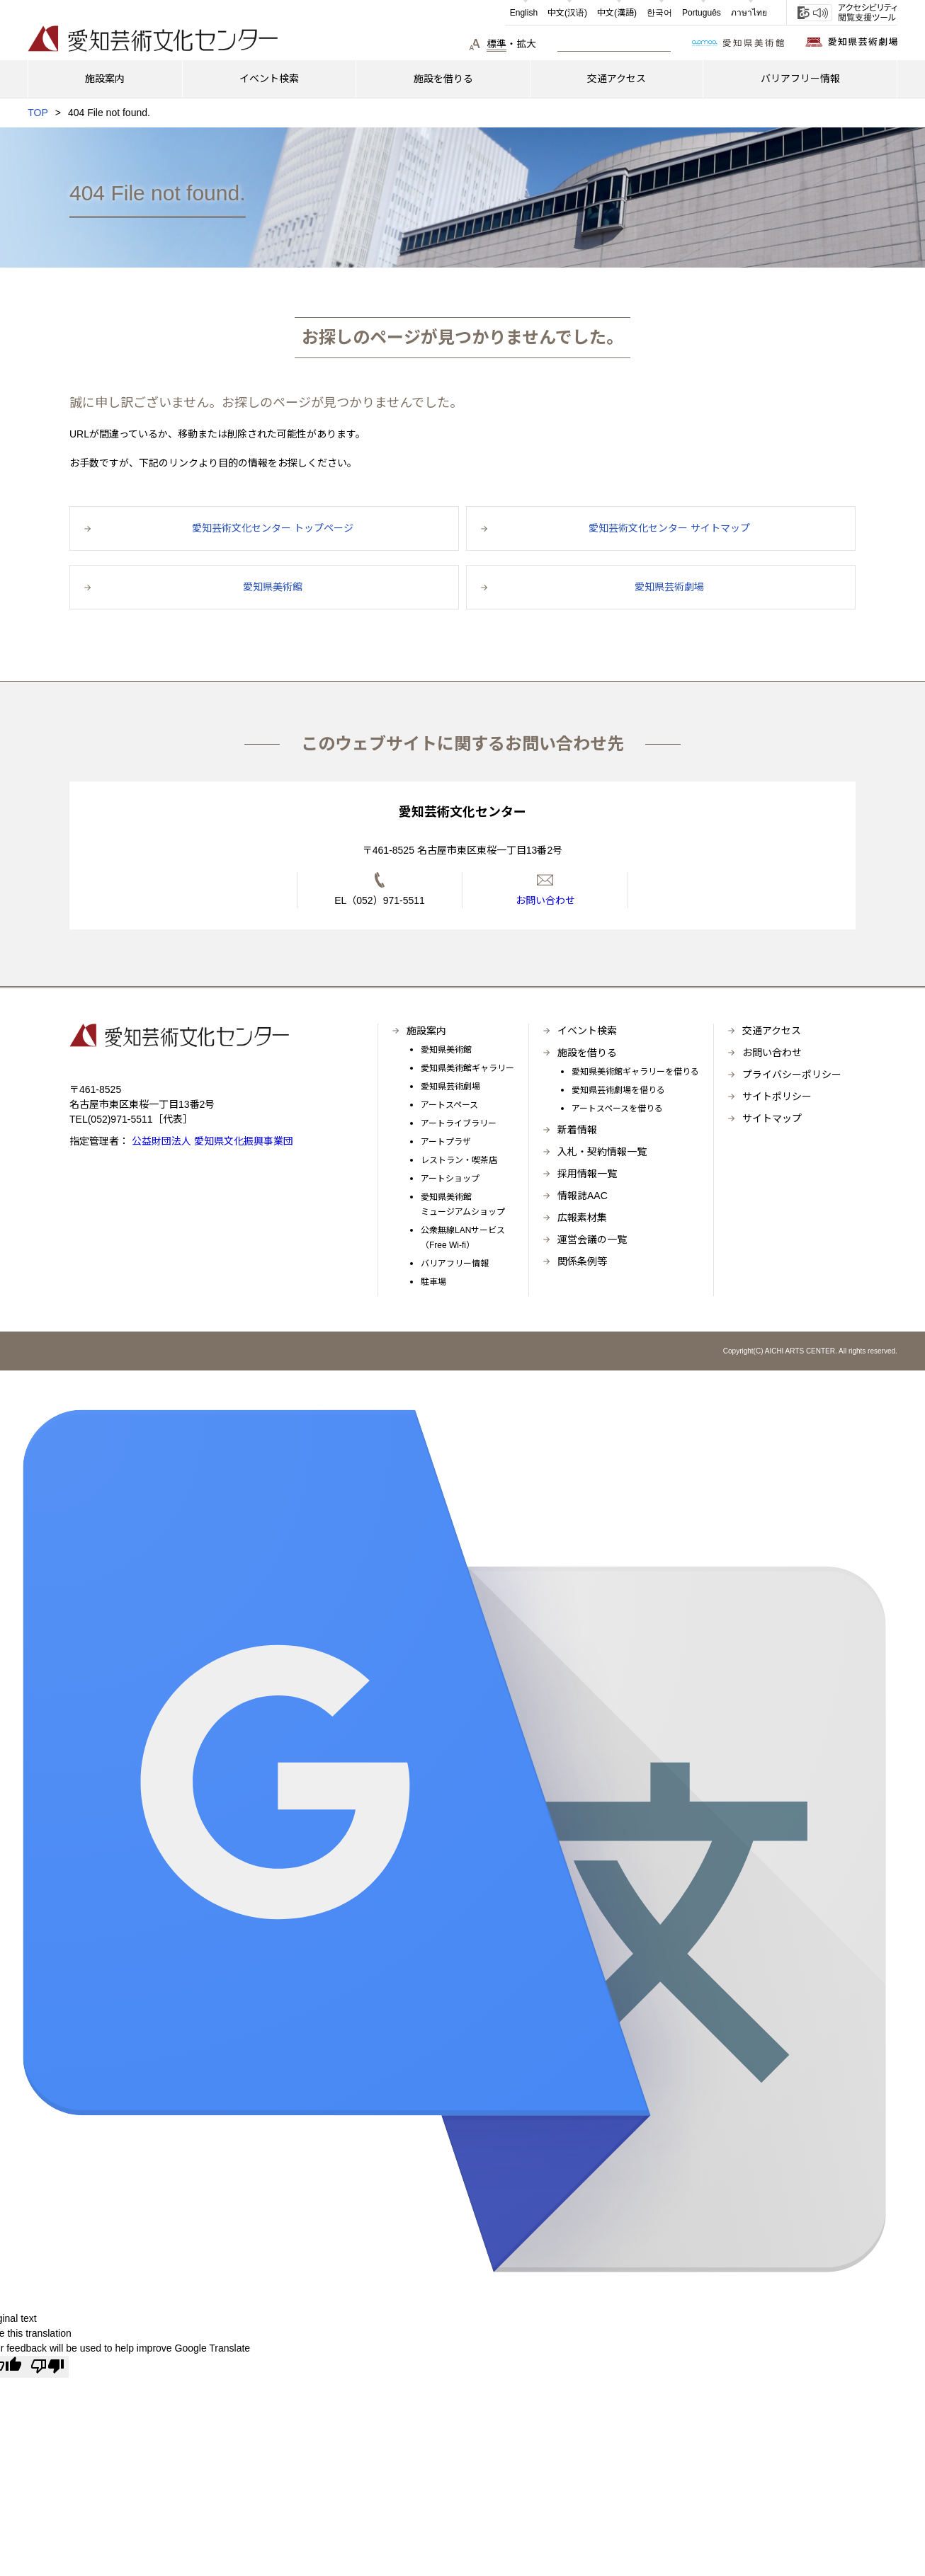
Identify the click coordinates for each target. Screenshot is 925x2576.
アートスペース (449, 1105)
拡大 (526, 44)
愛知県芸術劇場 (450, 1087)
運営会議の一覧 (592, 1239)
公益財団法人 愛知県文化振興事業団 (211, 1141)
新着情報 (577, 1129)
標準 (496, 44)
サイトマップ (772, 1118)
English (524, 13)
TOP (38, 112)
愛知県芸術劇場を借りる (618, 1090)
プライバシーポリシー (791, 1074)
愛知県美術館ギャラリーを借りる (635, 1072)
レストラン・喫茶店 (459, 1160)
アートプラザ (446, 1142)
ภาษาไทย (749, 13)
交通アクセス (771, 1030)
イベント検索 (587, 1030)
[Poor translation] (47, 2366)
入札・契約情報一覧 (602, 1151)
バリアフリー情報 (455, 1264)
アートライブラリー (458, 1123)
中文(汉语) (567, 13)
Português (701, 13)
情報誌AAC (582, 1195)
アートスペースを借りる (617, 1109)
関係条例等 (582, 1261)
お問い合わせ (772, 1052)
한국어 (659, 13)
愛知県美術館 (446, 1050)
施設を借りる (587, 1052)
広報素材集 (582, 1217)
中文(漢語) (617, 13)
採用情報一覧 (587, 1173)
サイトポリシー (777, 1096)
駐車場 (433, 1282)
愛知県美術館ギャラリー (467, 1068)
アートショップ (450, 1179)
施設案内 (426, 1030)
